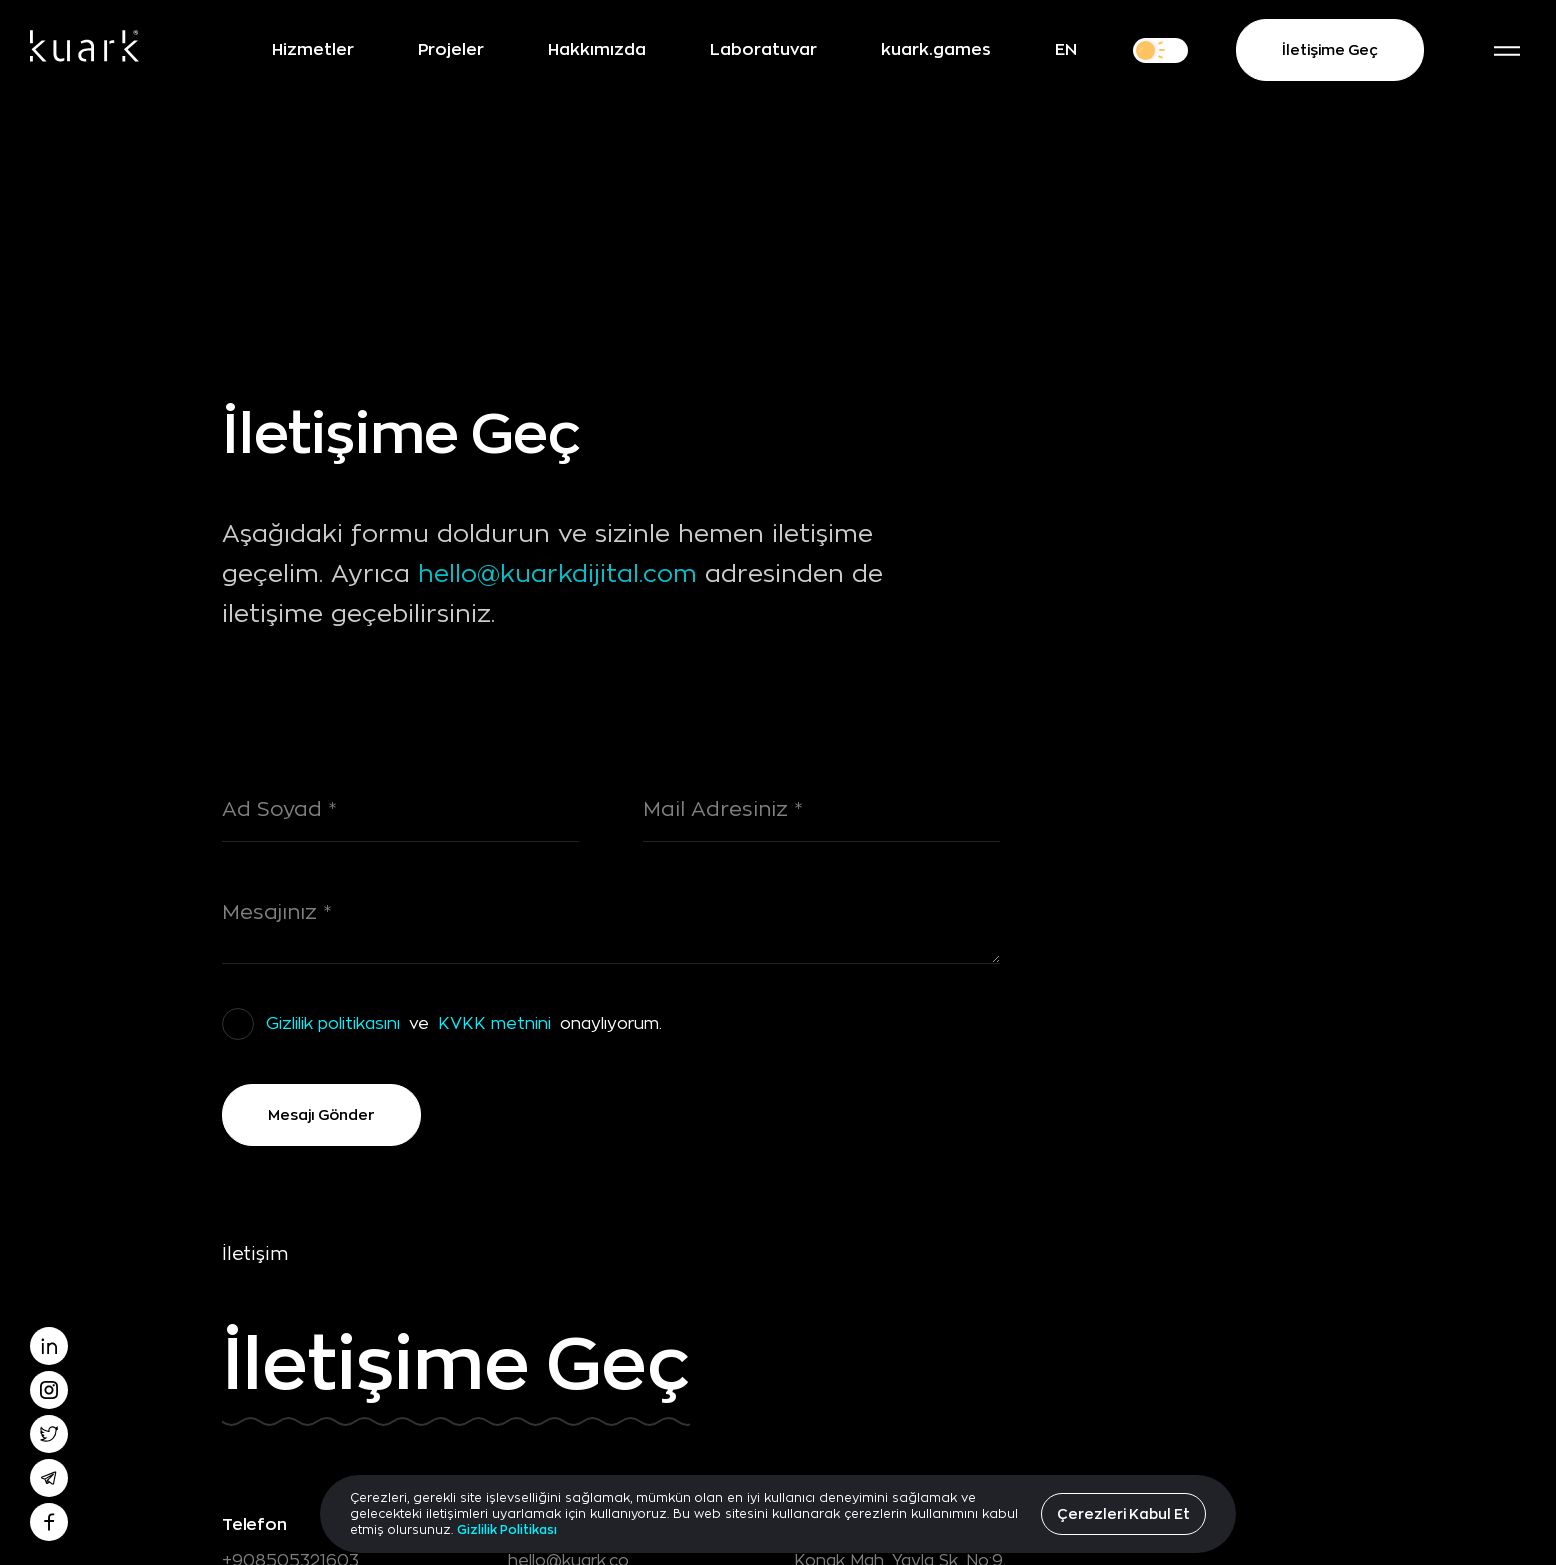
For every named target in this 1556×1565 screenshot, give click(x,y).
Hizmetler (313, 49)
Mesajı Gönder (321, 1115)
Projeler (451, 49)
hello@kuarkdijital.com (557, 575)
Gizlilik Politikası (507, 1529)
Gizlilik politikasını (333, 1024)
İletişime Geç (1330, 50)
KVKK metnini (494, 1024)
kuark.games (936, 49)
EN (1066, 49)
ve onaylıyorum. (462, 1024)
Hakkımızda (597, 49)
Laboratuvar (763, 49)
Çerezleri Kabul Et (1123, 1513)
